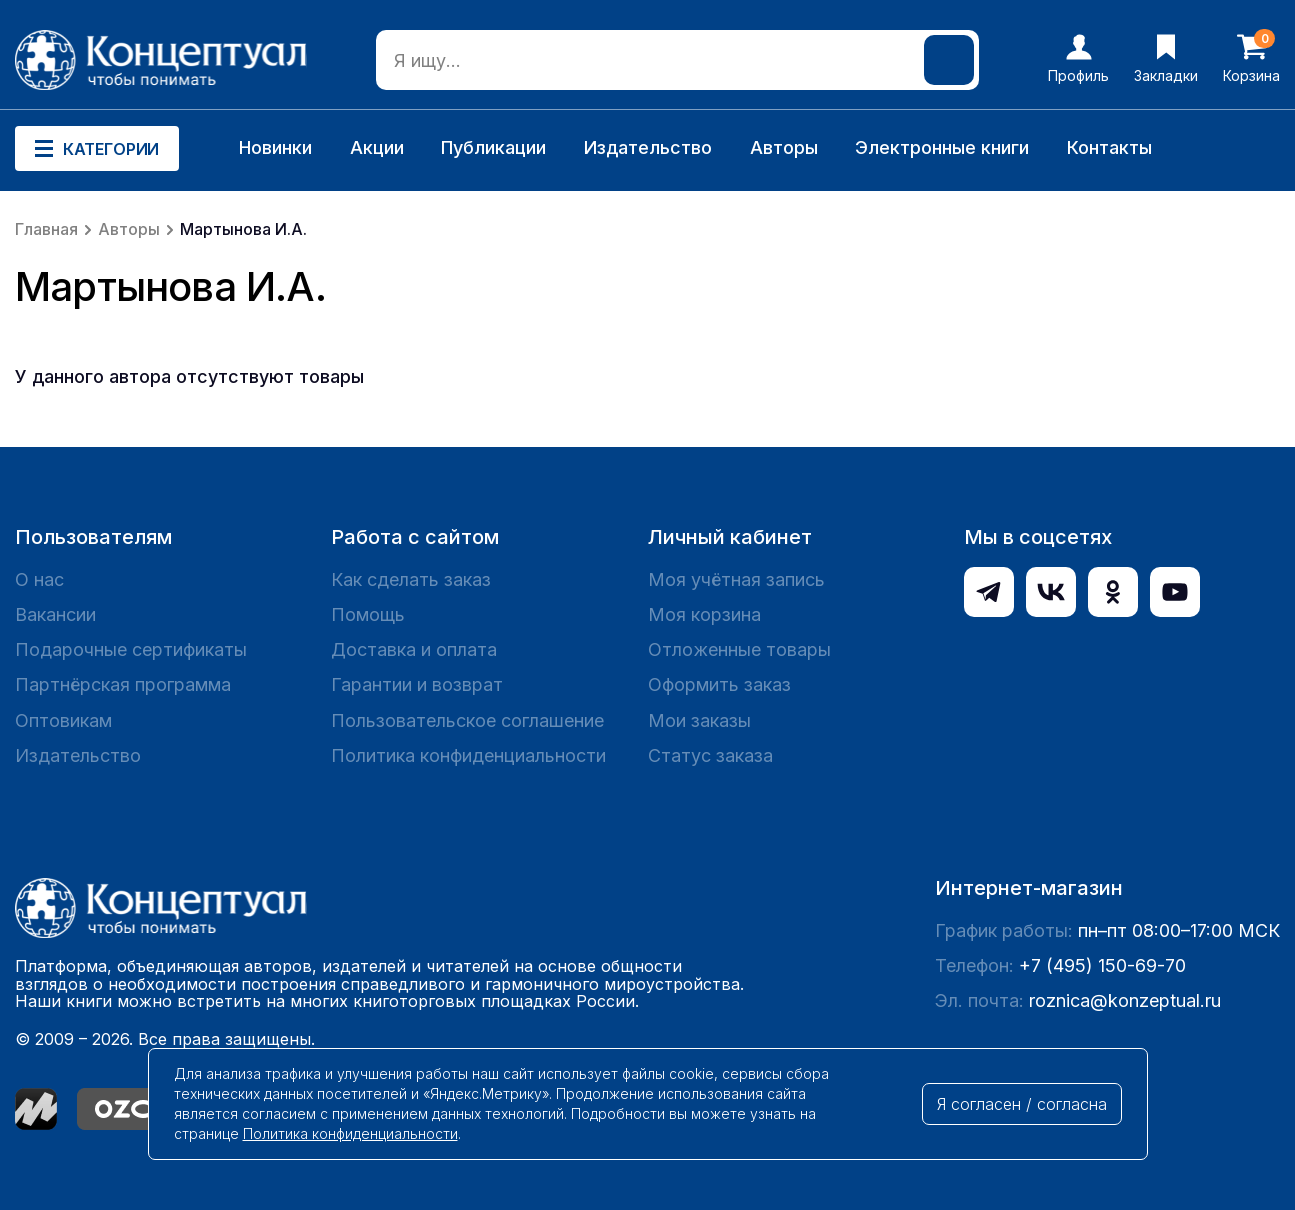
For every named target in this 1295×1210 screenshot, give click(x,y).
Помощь (368, 614)
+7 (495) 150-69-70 (1102, 965)
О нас (39, 579)
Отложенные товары (739, 649)
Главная (46, 229)
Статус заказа (710, 755)
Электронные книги (942, 147)
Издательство (648, 147)
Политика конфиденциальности (468, 755)
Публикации (493, 147)
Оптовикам (63, 720)
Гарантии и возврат (417, 684)
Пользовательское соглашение (467, 720)
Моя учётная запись (736, 579)
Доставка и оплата (414, 649)
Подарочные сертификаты (131, 649)
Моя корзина (704, 614)
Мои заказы (699, 720)
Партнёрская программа (123, 684)
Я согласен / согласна (1022, 1104)
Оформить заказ (719, 684)
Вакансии (55, 614)
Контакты (1109, 147)
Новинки (275, 147)
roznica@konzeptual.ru (1125, 1000)
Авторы (784, 147)
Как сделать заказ (411, 579)
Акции (377, 147)
